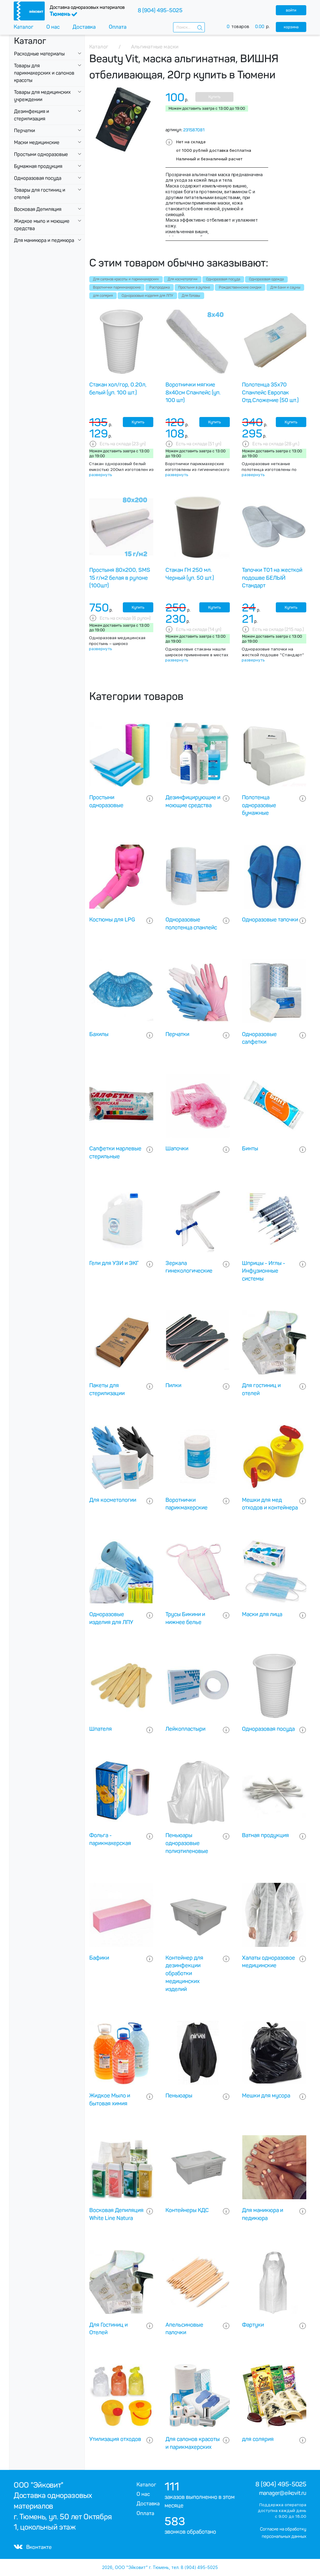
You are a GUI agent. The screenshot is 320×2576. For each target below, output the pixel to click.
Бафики (99, 1957)
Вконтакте (33, 2547)
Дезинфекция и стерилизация (31, 115)
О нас (53, 26)
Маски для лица (262, 1614)
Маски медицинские (36, 142)
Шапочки (176, 1148)
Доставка (84, 26)
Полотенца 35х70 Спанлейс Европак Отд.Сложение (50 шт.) (270, 392)
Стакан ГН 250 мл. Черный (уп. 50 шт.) (189, 574)
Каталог (24, 26)
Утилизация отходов (115, 2439)
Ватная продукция (265, 1835)
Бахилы (98, 1034)
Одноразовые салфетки (259, 1038)
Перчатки (24, 131)
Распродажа (159, 287)
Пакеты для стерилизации (107, 1389)
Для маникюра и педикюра (44, 240)
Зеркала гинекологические (188, 1267)
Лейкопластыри (185, 1729)
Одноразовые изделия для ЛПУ (147, 296)
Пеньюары (178, 2095)
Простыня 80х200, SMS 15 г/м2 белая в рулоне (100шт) (119, 578)
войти (291, 10)
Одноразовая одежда (266, 279)
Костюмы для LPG (112, 919)
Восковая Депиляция (37, 209)
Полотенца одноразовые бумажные (259, 805)
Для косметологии (182, 279)
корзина (291, 27)
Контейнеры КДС (187, 2210)
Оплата (117, 26)
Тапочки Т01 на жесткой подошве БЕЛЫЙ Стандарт (272, 578)
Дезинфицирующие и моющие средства (192, 801)
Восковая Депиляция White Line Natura (116, 2214)
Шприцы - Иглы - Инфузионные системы (263, 1271)
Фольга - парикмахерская (110, 1839)
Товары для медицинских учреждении (42, 95)
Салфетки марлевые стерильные (115, 1152)
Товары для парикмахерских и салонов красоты (44, 73)
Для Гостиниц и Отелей (108, 2328)
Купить (214, 97)
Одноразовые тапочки (270, 919)
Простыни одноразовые (41, 154)
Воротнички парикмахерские (116, 287)
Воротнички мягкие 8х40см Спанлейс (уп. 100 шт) (193, 392)
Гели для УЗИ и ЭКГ (114, 1263)
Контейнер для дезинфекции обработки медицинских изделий (184, 1973)
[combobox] (189, 27)
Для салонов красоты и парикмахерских (126, 279)
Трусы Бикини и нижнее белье (185, 1618)
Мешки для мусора (266, 2095)
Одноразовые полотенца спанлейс (191, 923)
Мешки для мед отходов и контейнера (270, 1504)
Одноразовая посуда (37, 178)
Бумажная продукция (38, 166)
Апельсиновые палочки (184, 2328)
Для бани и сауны (285, 287)
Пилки (173, 1385)
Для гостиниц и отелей (261, 1389)
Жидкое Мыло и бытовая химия (109, 2099)
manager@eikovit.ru (282, 2493)
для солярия (103, 296)
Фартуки (253, 2324)
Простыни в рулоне (194, 287)
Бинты (250, 1148)
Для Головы (191, 296)
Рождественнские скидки (240, 287)
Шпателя (100, 1729)
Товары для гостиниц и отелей (39, 193)
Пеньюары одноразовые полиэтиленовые (186, 1843)
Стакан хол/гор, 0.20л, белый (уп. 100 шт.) (118, 388)
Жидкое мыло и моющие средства (41, 224)
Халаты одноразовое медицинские (268, 1961)
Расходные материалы (39, 54)
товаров (251, 26)
